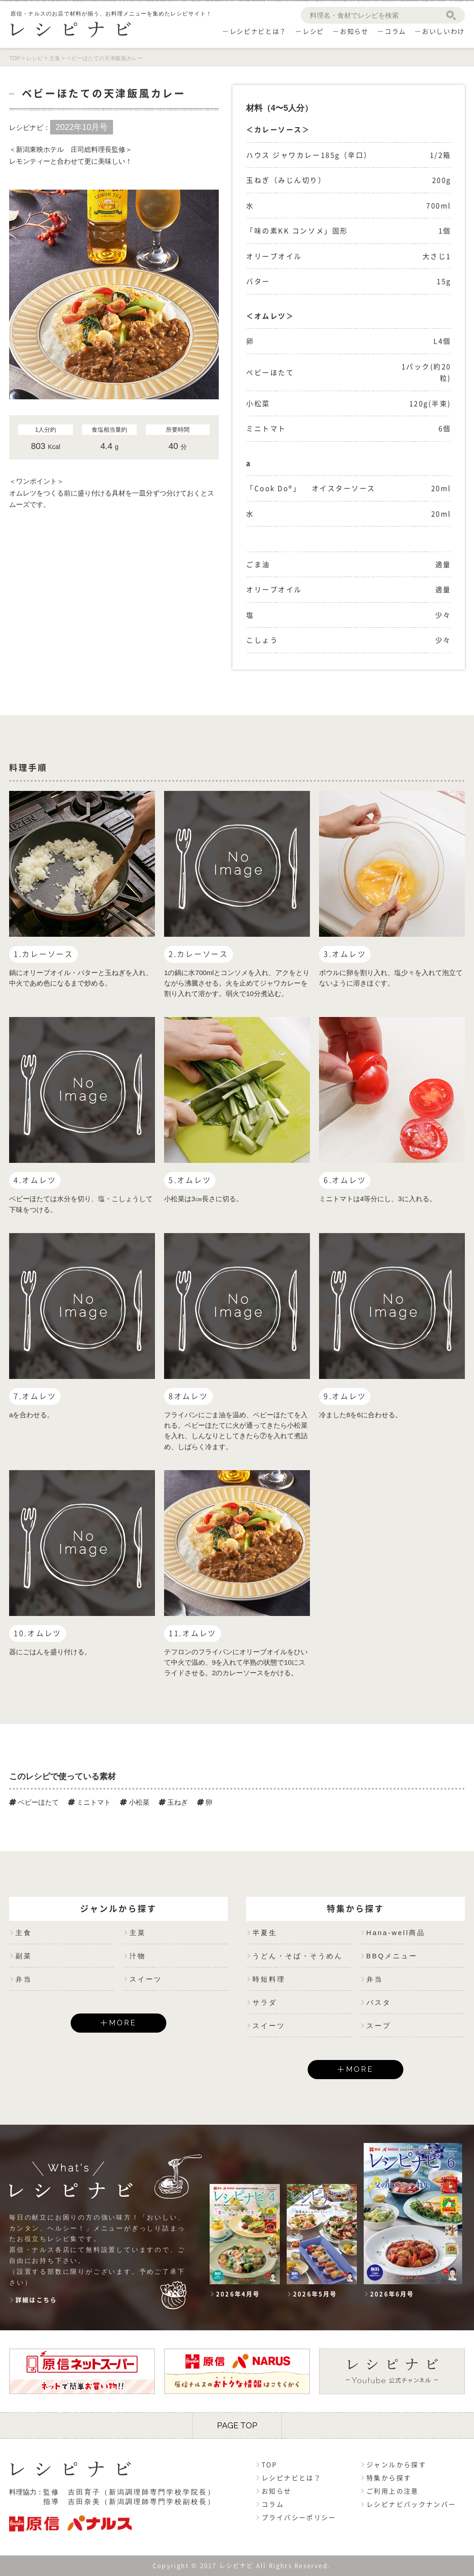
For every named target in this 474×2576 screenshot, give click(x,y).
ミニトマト (89, 1802)
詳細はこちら (36, 2300)
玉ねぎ (173, 1802)
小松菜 (134, 1802)
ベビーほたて (34, 1802)
